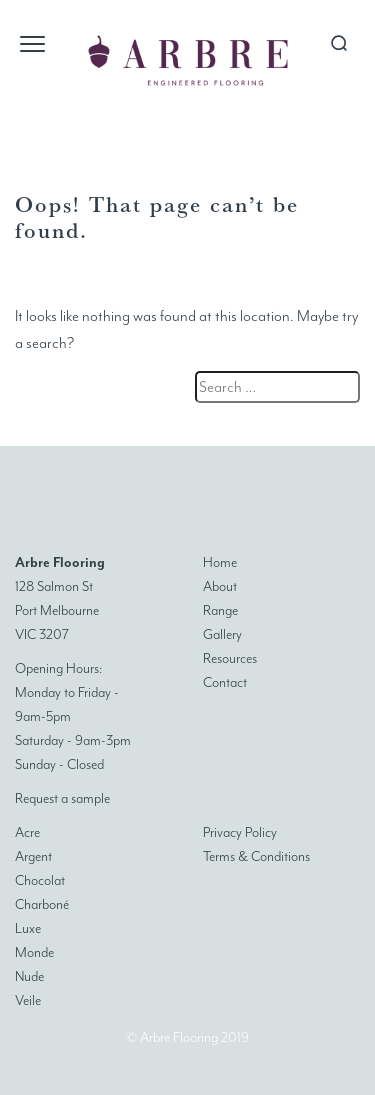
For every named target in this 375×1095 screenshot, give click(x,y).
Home (220, 562)
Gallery (222, 634)
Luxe (28, 928)
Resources (230, 658)
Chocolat (40, 880)
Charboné (42, 904)
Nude (29, 976)
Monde (34, 952)
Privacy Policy (240, 832)
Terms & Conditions (256, 856)
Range (220, 610)
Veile (28, 1000)
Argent (33, 856)
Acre (27, 832)
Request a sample (62, 798)
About (220, 586)
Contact (225, 682)
